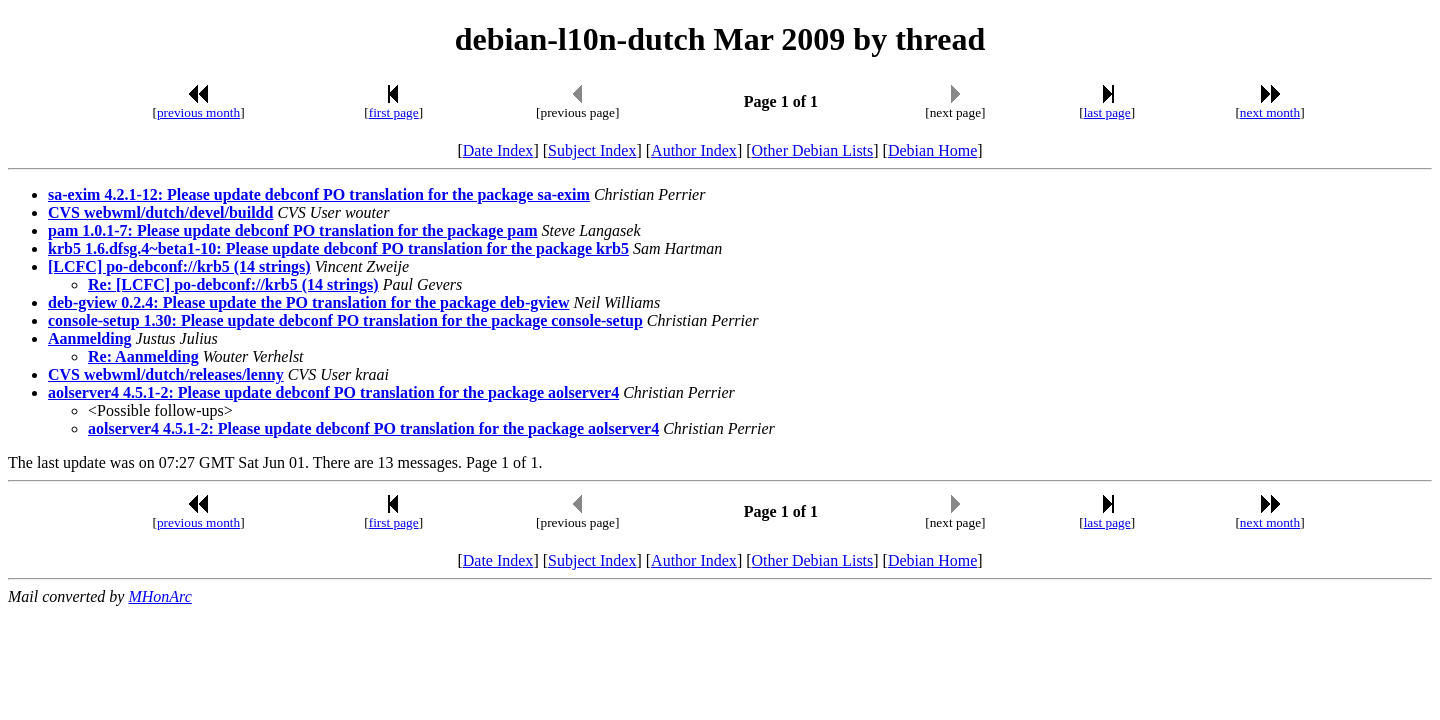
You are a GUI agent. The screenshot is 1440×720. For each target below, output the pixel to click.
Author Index (694, 150)
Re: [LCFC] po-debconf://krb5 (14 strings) (233, 284)
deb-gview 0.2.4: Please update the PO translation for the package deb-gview (308, 302)
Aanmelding (90, 338)
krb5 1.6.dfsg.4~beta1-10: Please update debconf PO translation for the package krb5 (338, 248)
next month (1270, 112)
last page (1107, 112)
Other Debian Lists (813, 150)
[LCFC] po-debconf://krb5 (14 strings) (179, 266)
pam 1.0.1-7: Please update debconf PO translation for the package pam (292, 230)
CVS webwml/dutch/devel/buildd (160, 212)
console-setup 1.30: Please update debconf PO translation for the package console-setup (345, 320)
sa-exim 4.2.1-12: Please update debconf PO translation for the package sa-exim (319, 194)
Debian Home (932, 150)
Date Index (498, 150)
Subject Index (592, 150)
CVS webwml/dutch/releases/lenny (166, 374)
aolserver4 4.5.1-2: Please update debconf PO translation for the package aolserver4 (333, 392)
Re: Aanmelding (143, 356)
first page (394, 112)
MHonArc (159, 596)
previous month (198, 112)
